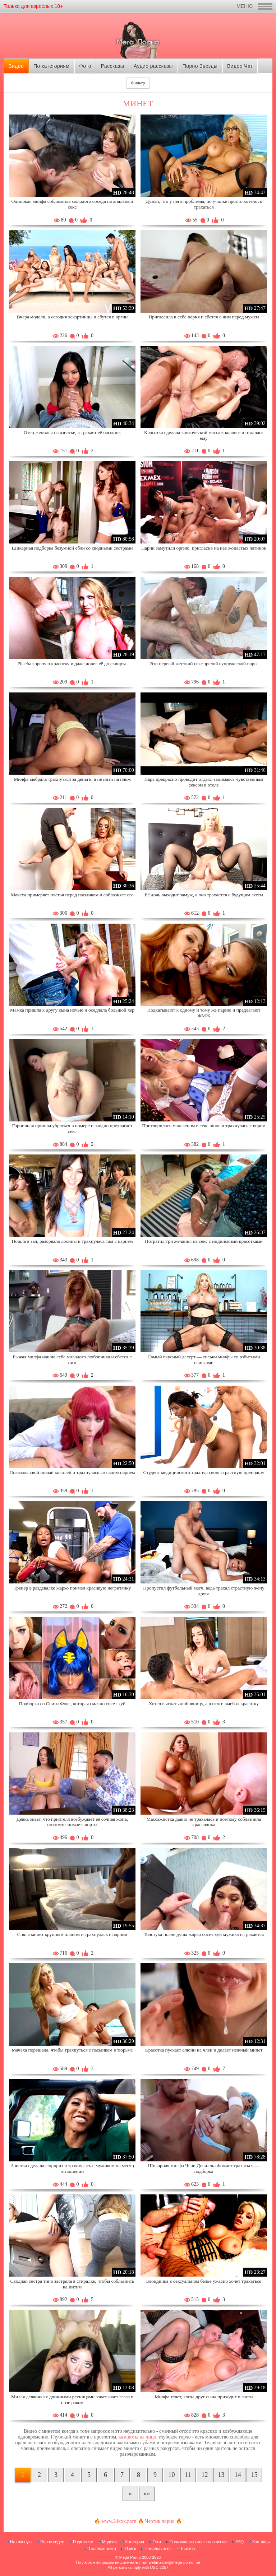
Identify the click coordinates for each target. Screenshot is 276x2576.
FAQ (239, 2541)
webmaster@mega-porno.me (174, 2562)
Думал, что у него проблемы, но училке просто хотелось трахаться (204, 204)
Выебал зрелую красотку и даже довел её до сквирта (72, 663)
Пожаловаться (157, 2548)
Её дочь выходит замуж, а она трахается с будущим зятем (203, 894)
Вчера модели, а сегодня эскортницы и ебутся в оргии (72, 316)
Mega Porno (130, 2557)
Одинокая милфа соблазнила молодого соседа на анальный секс (72, 204)
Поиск (130, 2548)
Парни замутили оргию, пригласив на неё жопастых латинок (203, 548)
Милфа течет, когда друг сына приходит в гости (204, 2396)
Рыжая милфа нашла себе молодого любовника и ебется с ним (72, 1359)
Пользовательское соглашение (198, 2541)
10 (172, 2474)
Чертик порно (160, 2521)
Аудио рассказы (153, 66)
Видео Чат (240, 66)
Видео (16, 66)
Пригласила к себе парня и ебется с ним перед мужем (203, 316)
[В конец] (147, 2494)
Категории (134, 2541)
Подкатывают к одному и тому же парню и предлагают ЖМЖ (204, 1012)
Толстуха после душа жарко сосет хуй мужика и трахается (204, 1934)
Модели (109, 2541)
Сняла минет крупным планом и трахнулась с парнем (72, 1934)
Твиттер (187, 2548)
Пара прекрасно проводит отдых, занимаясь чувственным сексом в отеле (203, 782)
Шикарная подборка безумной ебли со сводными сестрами (72, 548)
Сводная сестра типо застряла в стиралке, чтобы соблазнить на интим (72, 2284)
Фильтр (138, 82)
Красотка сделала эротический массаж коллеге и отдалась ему (203, 435)
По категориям (51, 66)
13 (221, 2474)
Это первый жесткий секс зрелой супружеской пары (203, 663)
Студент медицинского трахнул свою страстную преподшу (203, 1472)
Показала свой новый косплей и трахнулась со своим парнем (72, 1472)
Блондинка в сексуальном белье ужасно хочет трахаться (204, 2281)
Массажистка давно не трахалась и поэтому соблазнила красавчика (203, 1822)
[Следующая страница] (130, 2494)
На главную (20, 2541)
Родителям (83, 2541)
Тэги (157, 2541)
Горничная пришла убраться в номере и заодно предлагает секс (72, 1128)
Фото (85, 66)
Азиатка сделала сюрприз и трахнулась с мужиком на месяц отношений (72, 2168)
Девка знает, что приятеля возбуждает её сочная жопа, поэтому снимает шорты (72, 1822)
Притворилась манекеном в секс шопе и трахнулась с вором (204, 1125)
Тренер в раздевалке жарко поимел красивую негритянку (72, 1588)
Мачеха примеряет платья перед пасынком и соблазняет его (72, 894)
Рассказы (112, 66)
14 (238, 2474)
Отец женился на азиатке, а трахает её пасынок (72, 432)
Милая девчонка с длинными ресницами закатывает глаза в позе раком (72, 2399)
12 (205, 2474)
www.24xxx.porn (118, 2521)
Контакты (261, 2541)
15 (254, 2474)
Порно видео (52, 2541)
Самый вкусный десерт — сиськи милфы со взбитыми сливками (204, 1359)
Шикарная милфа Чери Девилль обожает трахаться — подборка (203, 2168)
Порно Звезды (200, 66)
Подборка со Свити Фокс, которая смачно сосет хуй (72, 1703)
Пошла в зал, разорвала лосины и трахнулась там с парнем (72, 1241)
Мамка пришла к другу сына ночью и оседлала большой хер (72, 1010)
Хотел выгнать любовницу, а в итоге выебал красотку (204, 1703)
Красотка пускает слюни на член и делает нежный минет (204, 2050)
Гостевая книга (102, 2548)
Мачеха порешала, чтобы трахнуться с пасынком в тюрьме (72, 2050)
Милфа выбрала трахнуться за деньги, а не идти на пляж (72, 779)
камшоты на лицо (137, 2437)
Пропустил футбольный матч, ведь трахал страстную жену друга (203, 1590)
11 (188, 2474)
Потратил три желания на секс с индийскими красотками (204, 1241)
